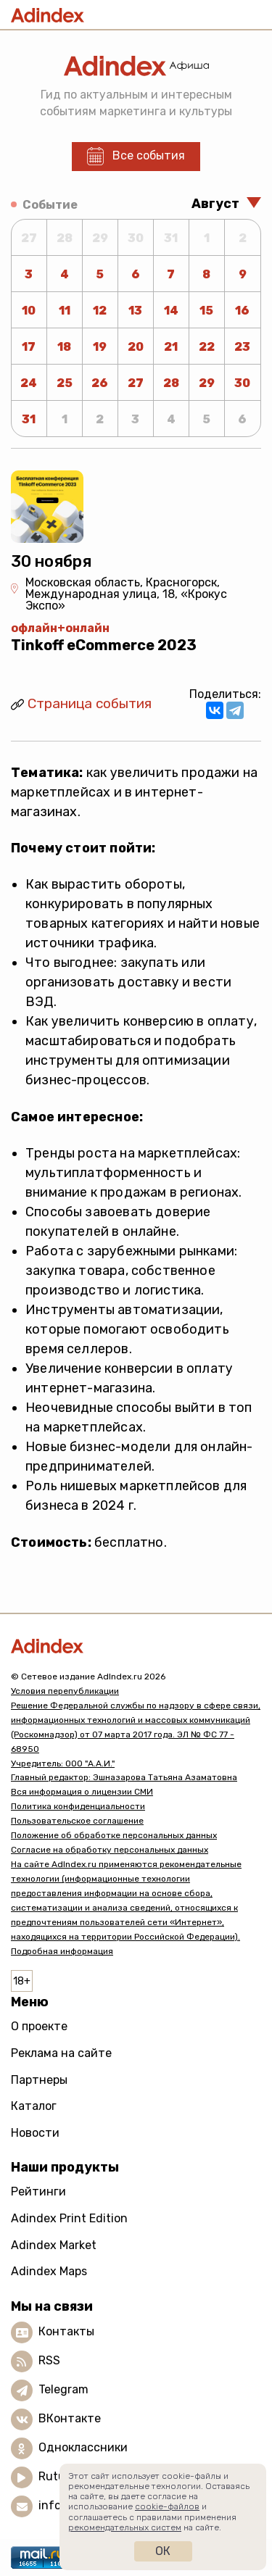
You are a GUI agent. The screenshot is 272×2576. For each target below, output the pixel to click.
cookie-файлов (167, 2506)
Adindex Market (53, 2245)
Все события (148, 155)
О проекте (39, 2026)
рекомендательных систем (124, 2527)
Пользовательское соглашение (77, 1821)
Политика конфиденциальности (78, 1806)
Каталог (34, 2106)
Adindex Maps (49, 2271)
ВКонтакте (69, 2418)
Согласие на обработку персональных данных (109, 1850)
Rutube (58, 2476)
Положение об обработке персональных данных (114, 1835)
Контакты (66, 2331)
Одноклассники (83, 2447)
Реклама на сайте (61, 2053)
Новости (35, 2133)
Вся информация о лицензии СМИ (82, 1792)
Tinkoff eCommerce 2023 (104, 645)
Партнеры (39, 2080)
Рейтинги (38, 2191)
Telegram (63, 2389)
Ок (162, 2551)
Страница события (90, 703)
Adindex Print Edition (69, 2218)
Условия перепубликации (65, 1691)
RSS (49, 2360)
